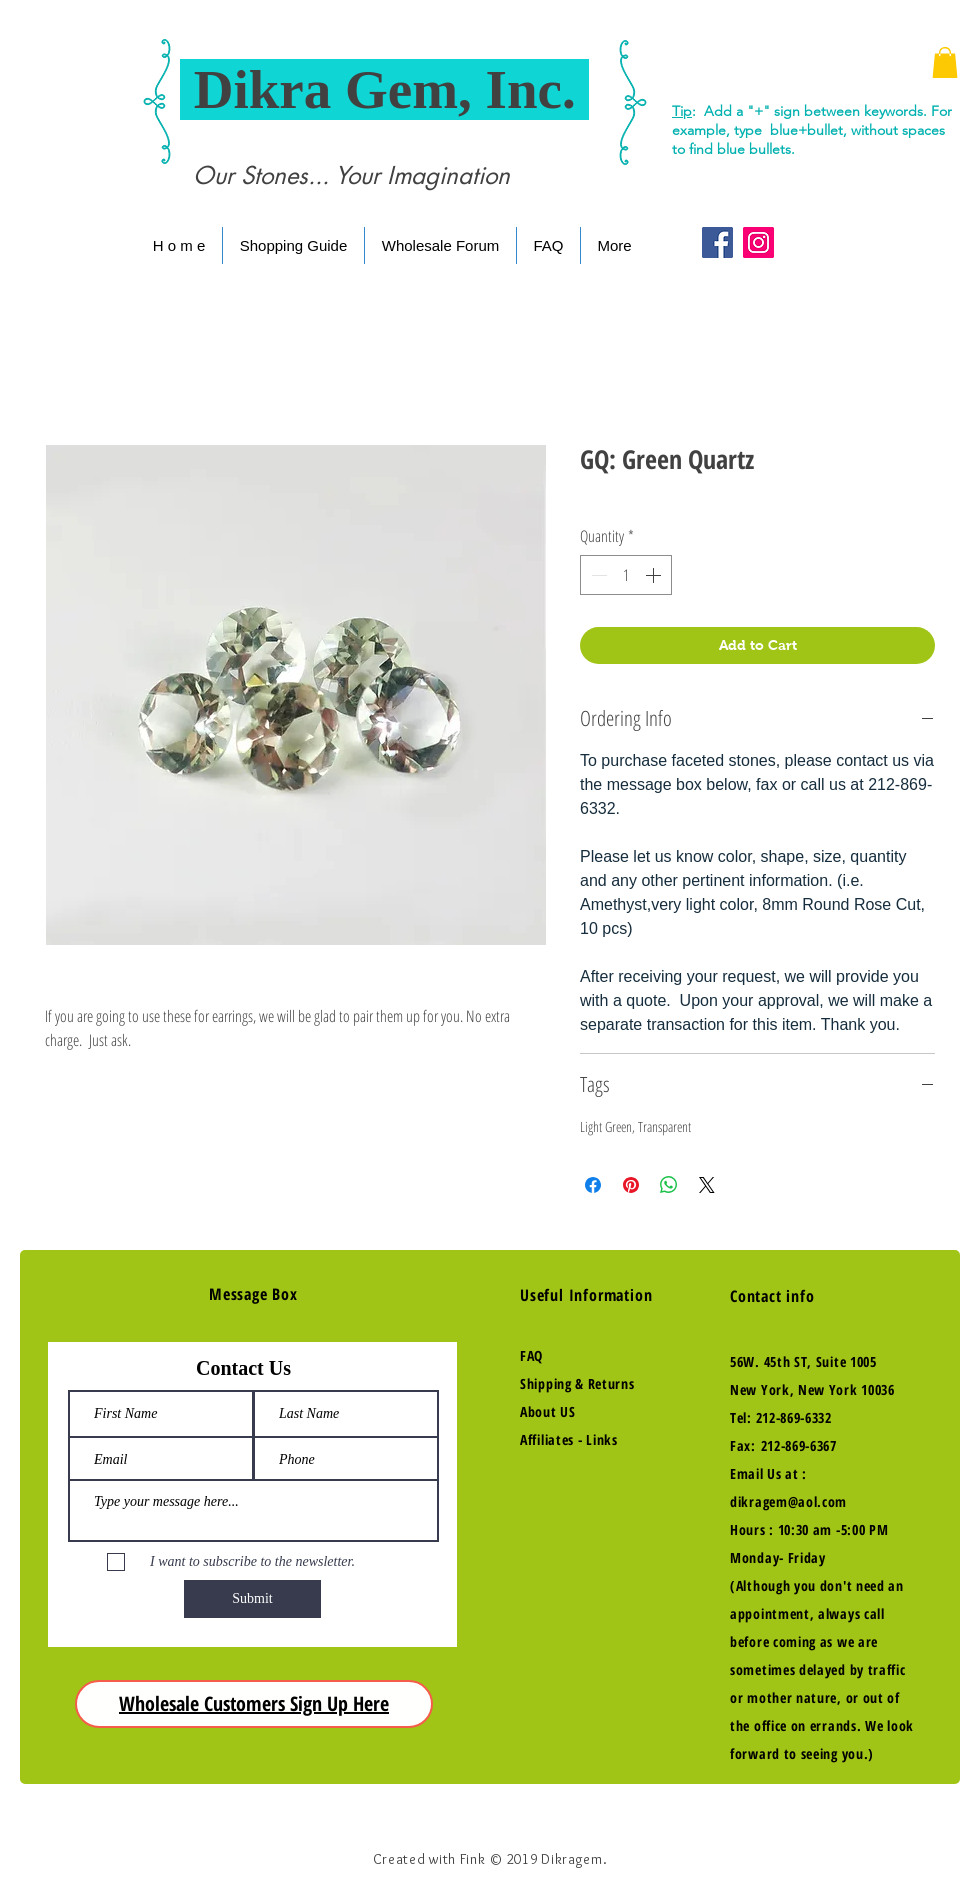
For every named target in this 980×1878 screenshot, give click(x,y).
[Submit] (252, 1599)
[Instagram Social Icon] (758, 242)
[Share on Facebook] (593, 1185)
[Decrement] (597, 575)
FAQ (531, 1355)
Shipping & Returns (577, 1383)
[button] (945, 62)
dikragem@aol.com (788, 1501)
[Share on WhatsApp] (669, 1185)
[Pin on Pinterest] (631, 1185)
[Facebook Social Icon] (717, 242)
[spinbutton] (626, 575)
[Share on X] (707, 1185)
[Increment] (655, 575)
